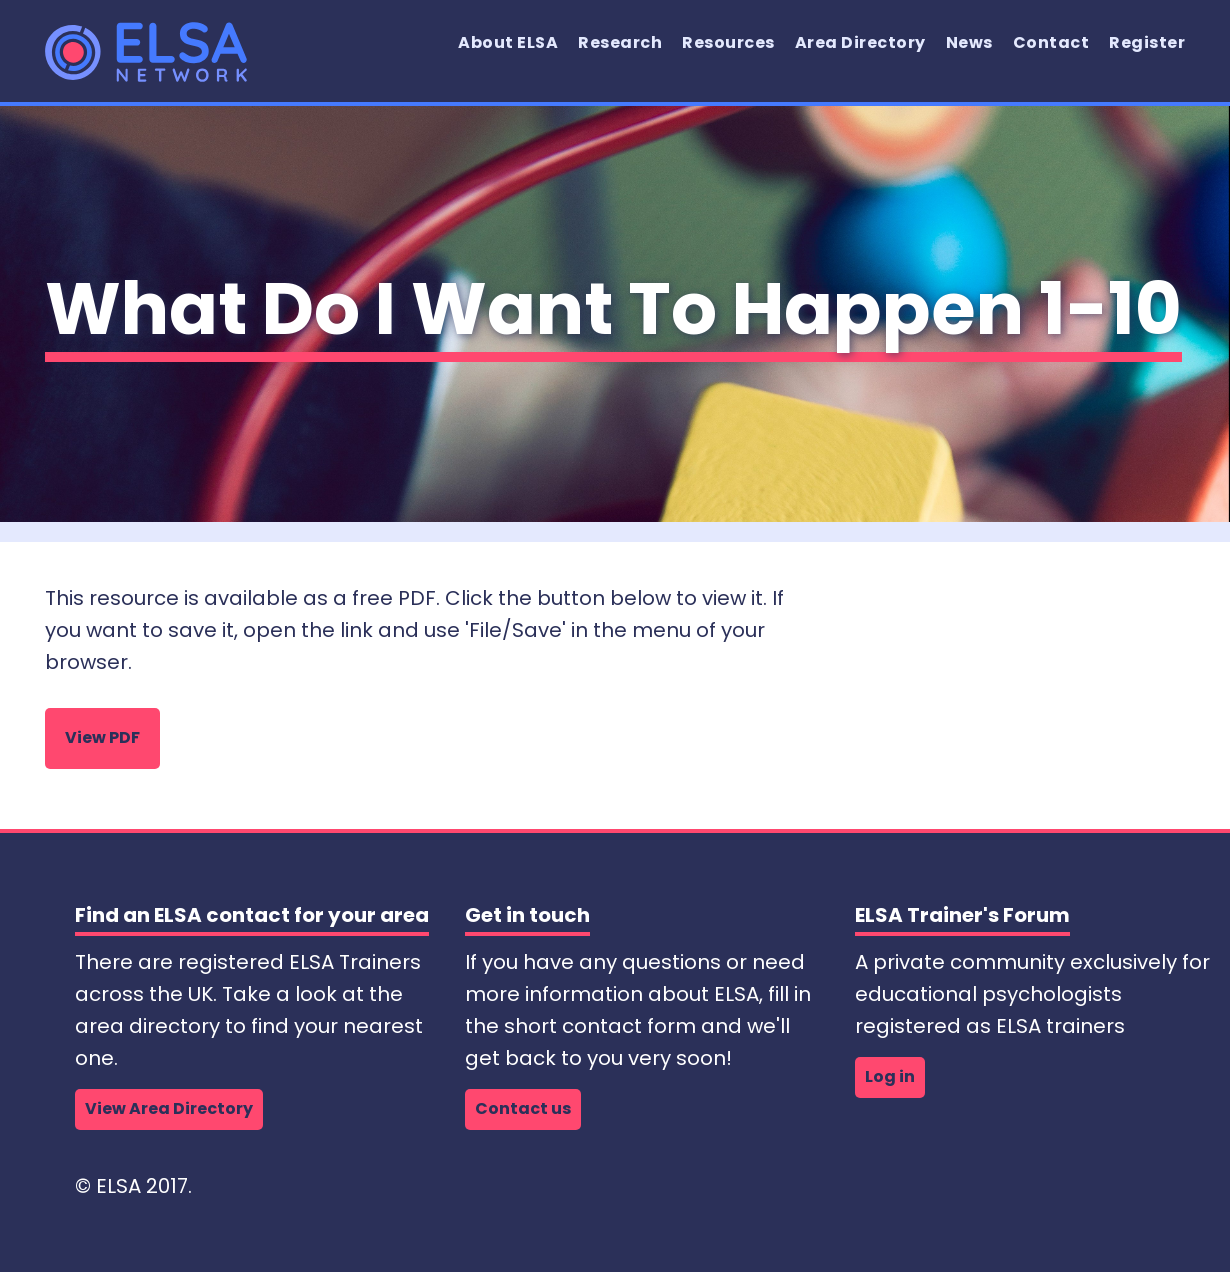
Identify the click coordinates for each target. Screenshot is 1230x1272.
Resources (728, 42)
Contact (1051, 42)
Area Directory (860, 42)
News (969, 42)
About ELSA (508, 42)
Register (1147, 42)
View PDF (102, 737)
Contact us (523, 1108)
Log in (890, 1076)
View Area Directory (169, 1108)
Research (620, 42)
